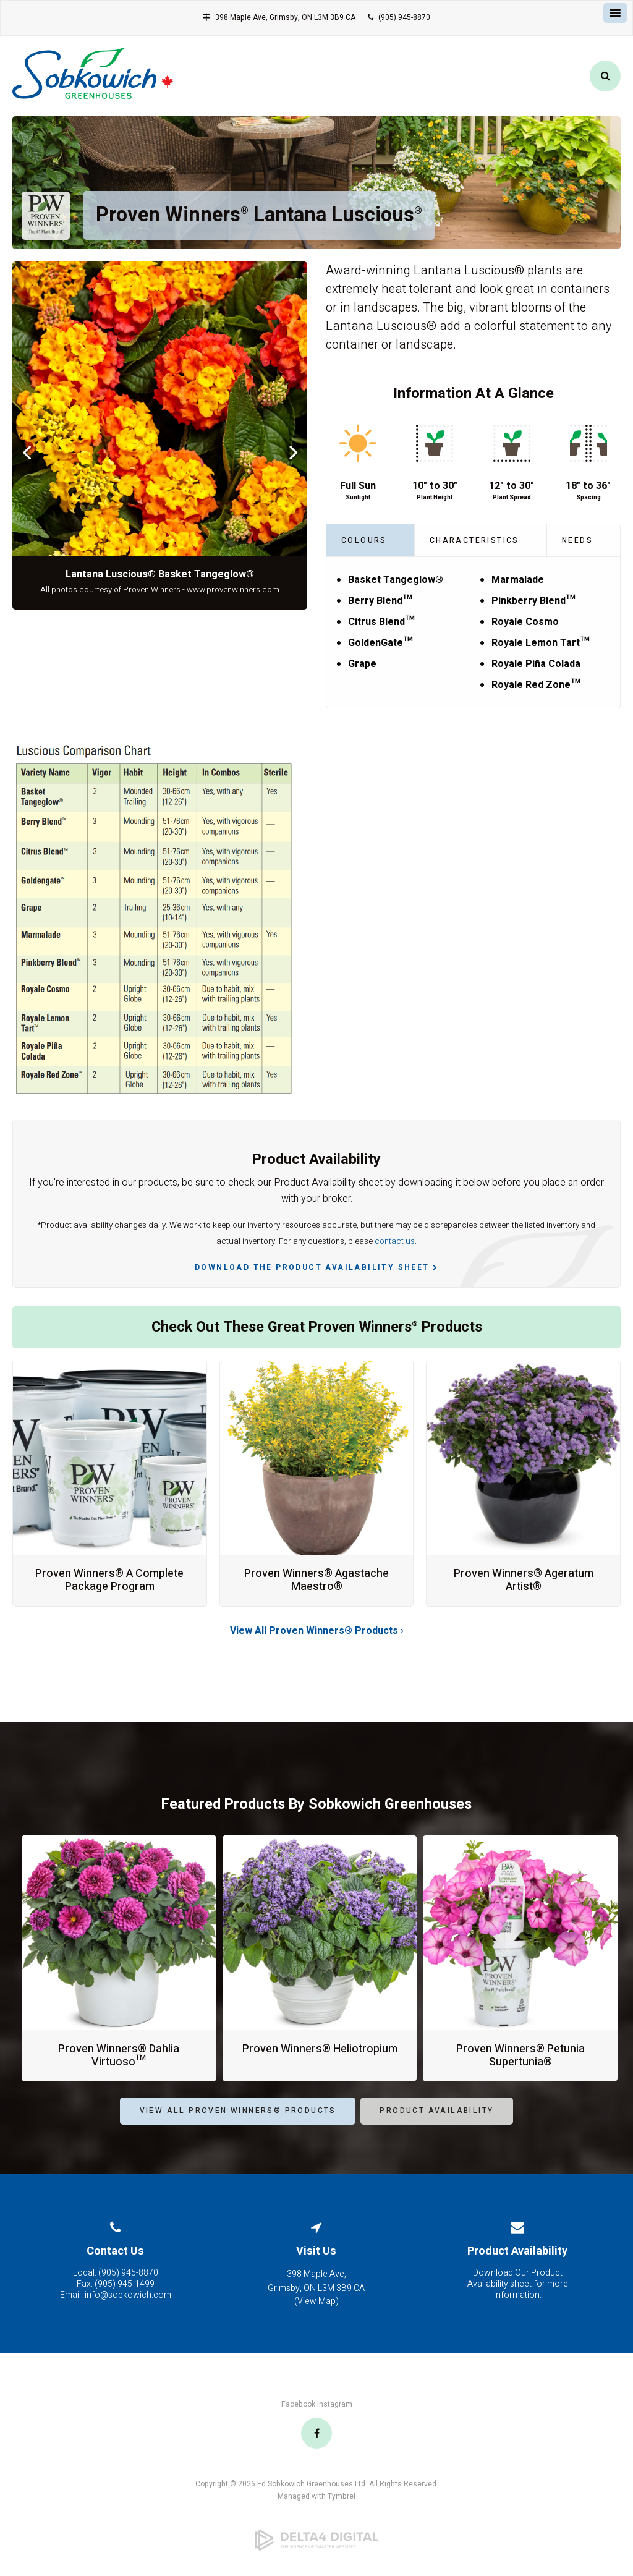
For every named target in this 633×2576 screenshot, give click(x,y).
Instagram (334, 2404)
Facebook (298, 2404)
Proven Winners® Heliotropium (319, 2049)
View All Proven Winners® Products (238, 2110)
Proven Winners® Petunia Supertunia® (520, 2056)
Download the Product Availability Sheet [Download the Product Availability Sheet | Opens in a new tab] (312, 1267)
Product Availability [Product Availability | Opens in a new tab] (436, 2110)
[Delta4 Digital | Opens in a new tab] (316, 2540)
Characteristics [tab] (474, 540)
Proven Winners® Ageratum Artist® (523, 1580)
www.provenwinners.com (233, 590)
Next (293, 452)
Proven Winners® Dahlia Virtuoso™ (118, 2056)
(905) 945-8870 (404, 17)
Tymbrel (341, 2496)
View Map (316, 2301)
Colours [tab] (364, 540)
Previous (26, 452)
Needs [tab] (577, 540)
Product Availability (517, 2251)
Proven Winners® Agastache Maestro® (316, 1580)
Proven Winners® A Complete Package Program (109, 1580)
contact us (395, 1241)
